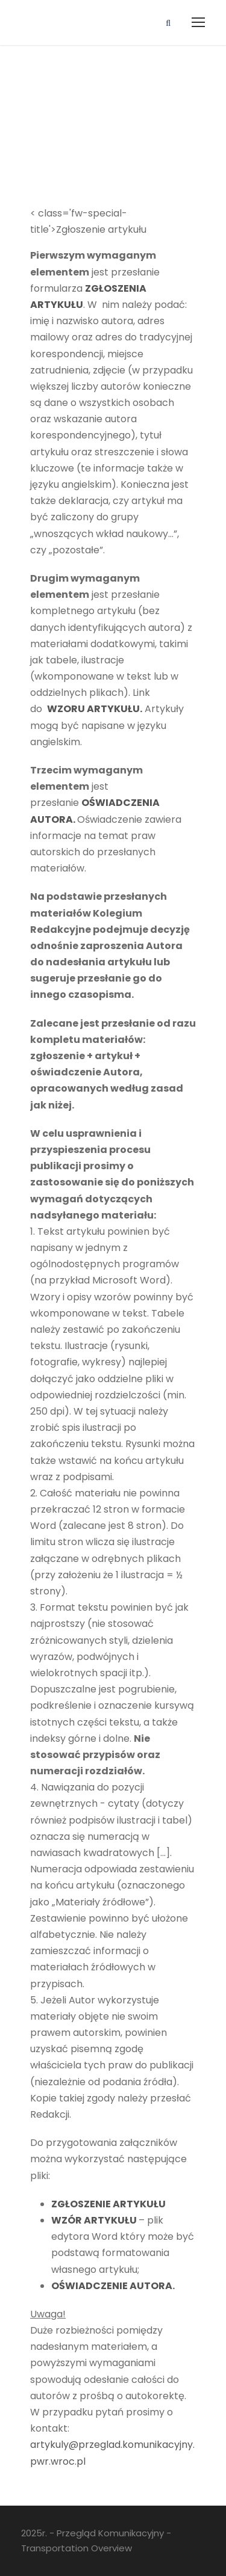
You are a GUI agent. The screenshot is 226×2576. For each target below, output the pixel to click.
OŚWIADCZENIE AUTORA (111, 2286)
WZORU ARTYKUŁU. (94, 709)
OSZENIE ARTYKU (112, 2204)
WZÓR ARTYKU (88, 2220)
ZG (58, 2204)
